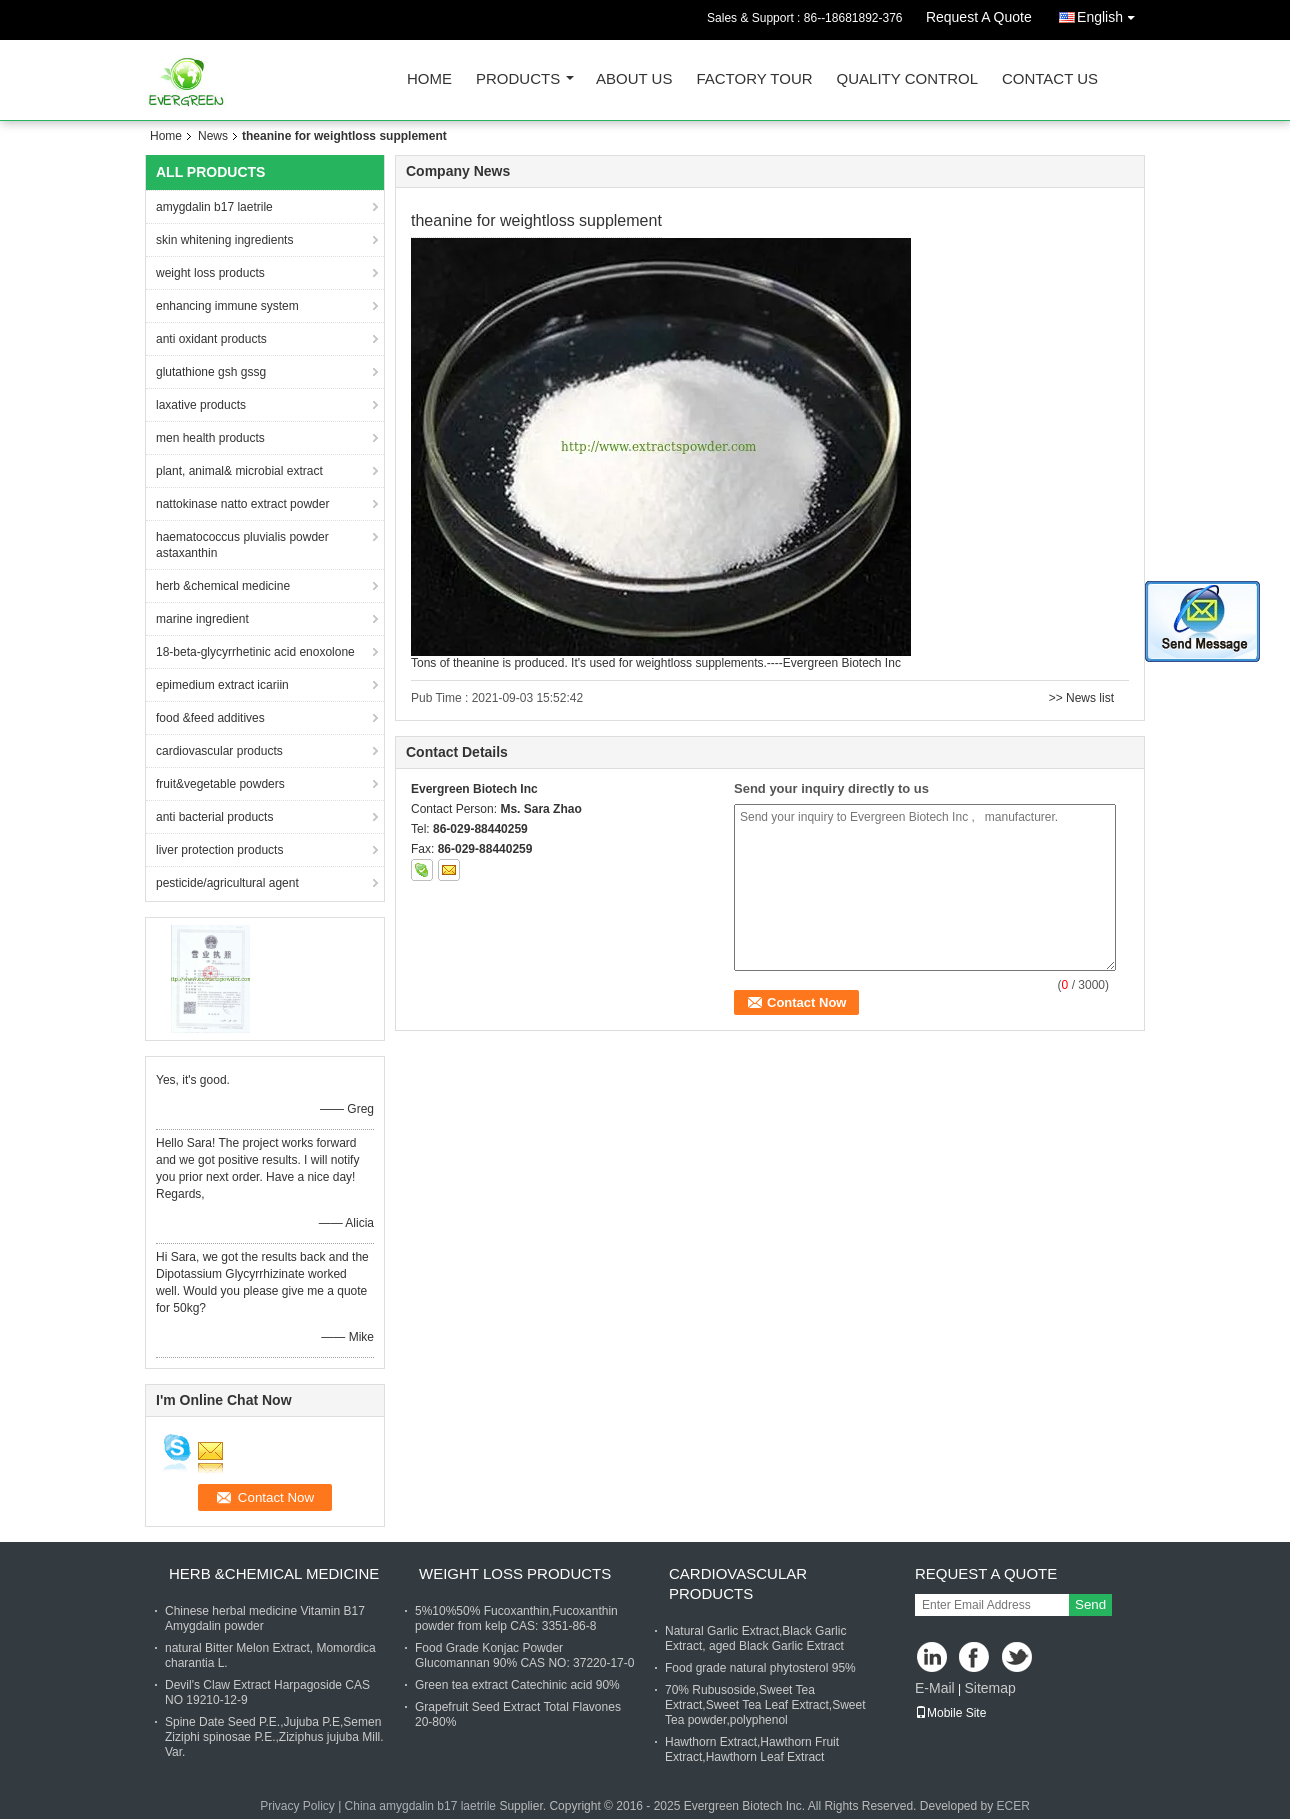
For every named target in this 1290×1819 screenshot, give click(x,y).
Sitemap (989, 1688)
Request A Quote (979, 17)
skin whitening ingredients (224, 240)
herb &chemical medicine (223, 586)
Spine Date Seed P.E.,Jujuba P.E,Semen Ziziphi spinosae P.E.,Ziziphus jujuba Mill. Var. (274, 1737)
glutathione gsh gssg (211, 372)
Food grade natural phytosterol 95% (760, 1668)
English (1111, 13)
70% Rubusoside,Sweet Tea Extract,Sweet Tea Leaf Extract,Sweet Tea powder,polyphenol (765, 1705)
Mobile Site (950, 1713)
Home (429, 79)
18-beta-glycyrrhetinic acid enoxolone (255, 652)
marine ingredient (202, 619)
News (213, 136)
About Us (634, 79)
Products (518, 79)
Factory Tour (754, 79)
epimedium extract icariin (222, 685)
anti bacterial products (214, 817)
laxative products (201, 405)
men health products (210, 438)
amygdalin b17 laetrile (214, 207)
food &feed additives (210, 718)
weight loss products (210, 273)
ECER (1013, 1806)
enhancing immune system (227, 306)
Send (1090, 1604)
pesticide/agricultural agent (227, 883)
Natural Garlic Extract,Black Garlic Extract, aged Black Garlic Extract (755, 1638)
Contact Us (1050, 79)
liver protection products (219, 850)
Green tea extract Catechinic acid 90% (517, 1685)
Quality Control (907, 79)
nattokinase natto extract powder (242, 504)
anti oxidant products (211, 339)
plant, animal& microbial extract (239, 471)
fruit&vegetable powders (220, 784)
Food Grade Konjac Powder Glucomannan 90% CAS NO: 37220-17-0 (524, 1655)
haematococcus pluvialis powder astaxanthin (242, 545)
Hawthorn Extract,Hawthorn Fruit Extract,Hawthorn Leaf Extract (752, 1749)
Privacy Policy (297, 1806)
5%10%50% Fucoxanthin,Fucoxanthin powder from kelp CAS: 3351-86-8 (516, 1618)
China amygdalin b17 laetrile (420, 1806)
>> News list (1081, 698)
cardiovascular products (219, 751)
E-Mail (935, 1688)
